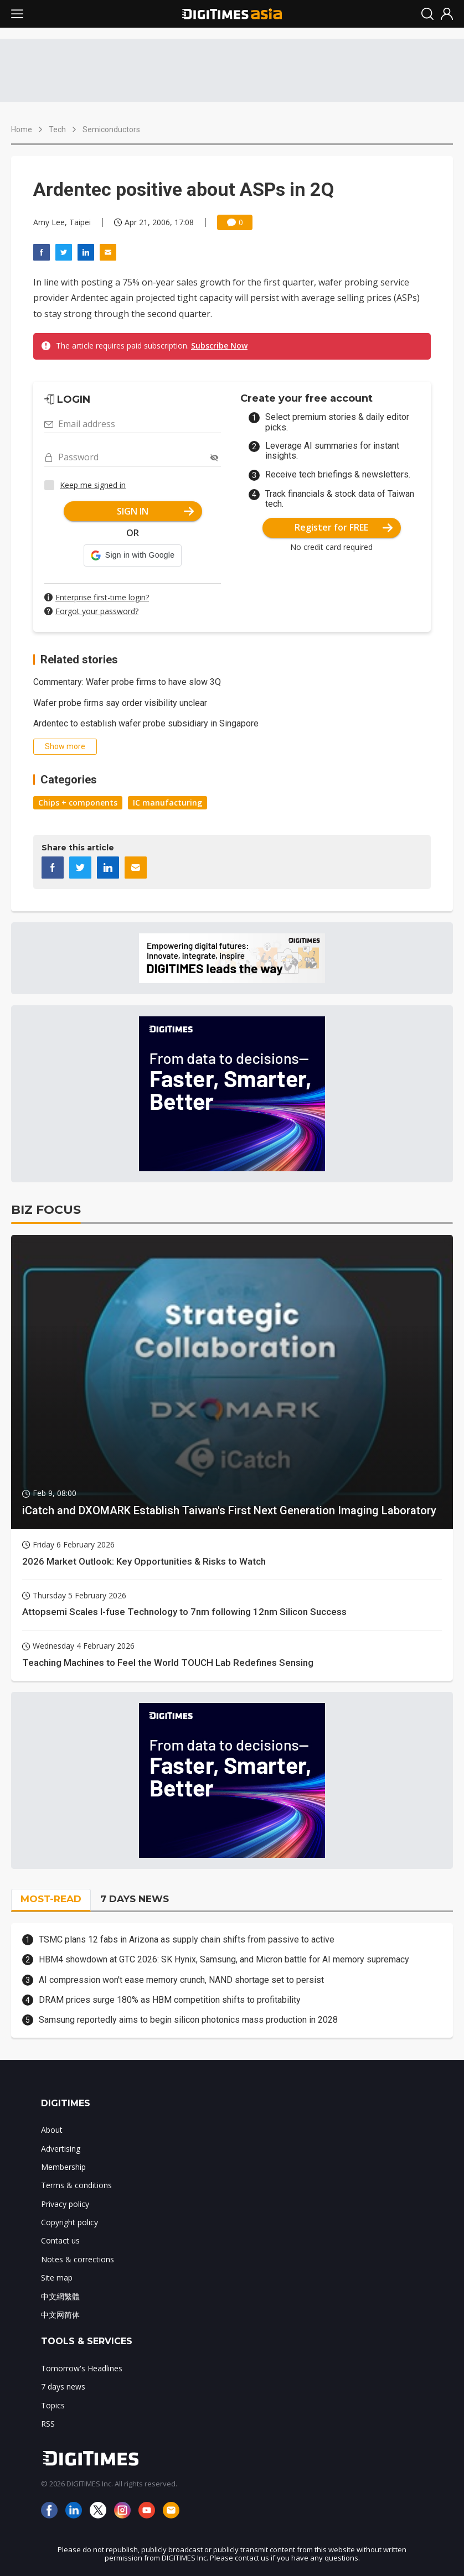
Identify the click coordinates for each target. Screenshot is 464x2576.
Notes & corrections (77, 2259)
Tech (57, 129)
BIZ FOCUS (46, 1209)
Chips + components (77, 802)
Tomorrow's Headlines (81, 2368)
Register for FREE (344, 527)
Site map (57, 2277)
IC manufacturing (167, 802)
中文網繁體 (60, 2296)
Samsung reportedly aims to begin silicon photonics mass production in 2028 (188, 2019)
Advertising (60, 2148)
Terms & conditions (76, 2185)
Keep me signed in (93, 485)
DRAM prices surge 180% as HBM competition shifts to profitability (170, 2000)
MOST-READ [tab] (50, 1898)
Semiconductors (111, 129)
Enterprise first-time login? (102, 597)
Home (21, 129)
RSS (48, 2423)
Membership (63, 2167)
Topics (53, 2405)
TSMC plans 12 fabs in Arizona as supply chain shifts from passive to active (186, 1939)
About (52, 2130)
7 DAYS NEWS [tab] (134, 1898)
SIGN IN (155, 511)
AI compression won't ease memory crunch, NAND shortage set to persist (181, 1980)
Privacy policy (65, 2204)
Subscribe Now (219, 345)
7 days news (63, 2386)
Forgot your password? (96, 611)
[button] (133, 555)
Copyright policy (69, 2222)
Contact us (60, 2240)
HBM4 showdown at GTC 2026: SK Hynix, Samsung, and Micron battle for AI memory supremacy (224, 1959)
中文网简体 (60, 2314)
